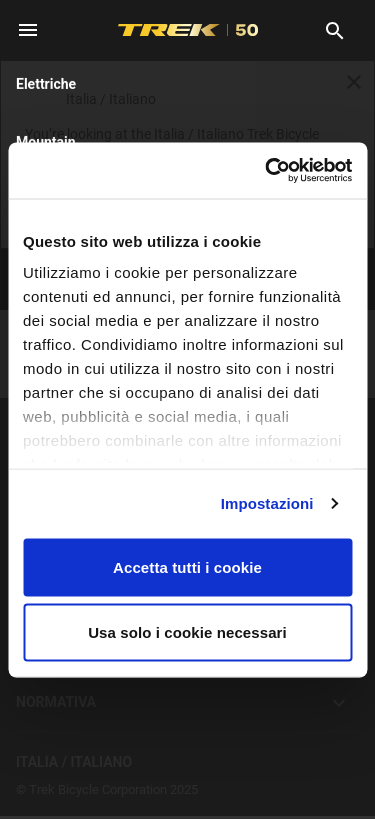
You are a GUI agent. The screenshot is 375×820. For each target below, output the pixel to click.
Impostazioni (267, 503)
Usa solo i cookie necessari (187, 632)
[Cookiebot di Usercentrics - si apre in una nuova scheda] (267, 171)
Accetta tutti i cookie (187, 566)
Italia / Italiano (187, 762)
